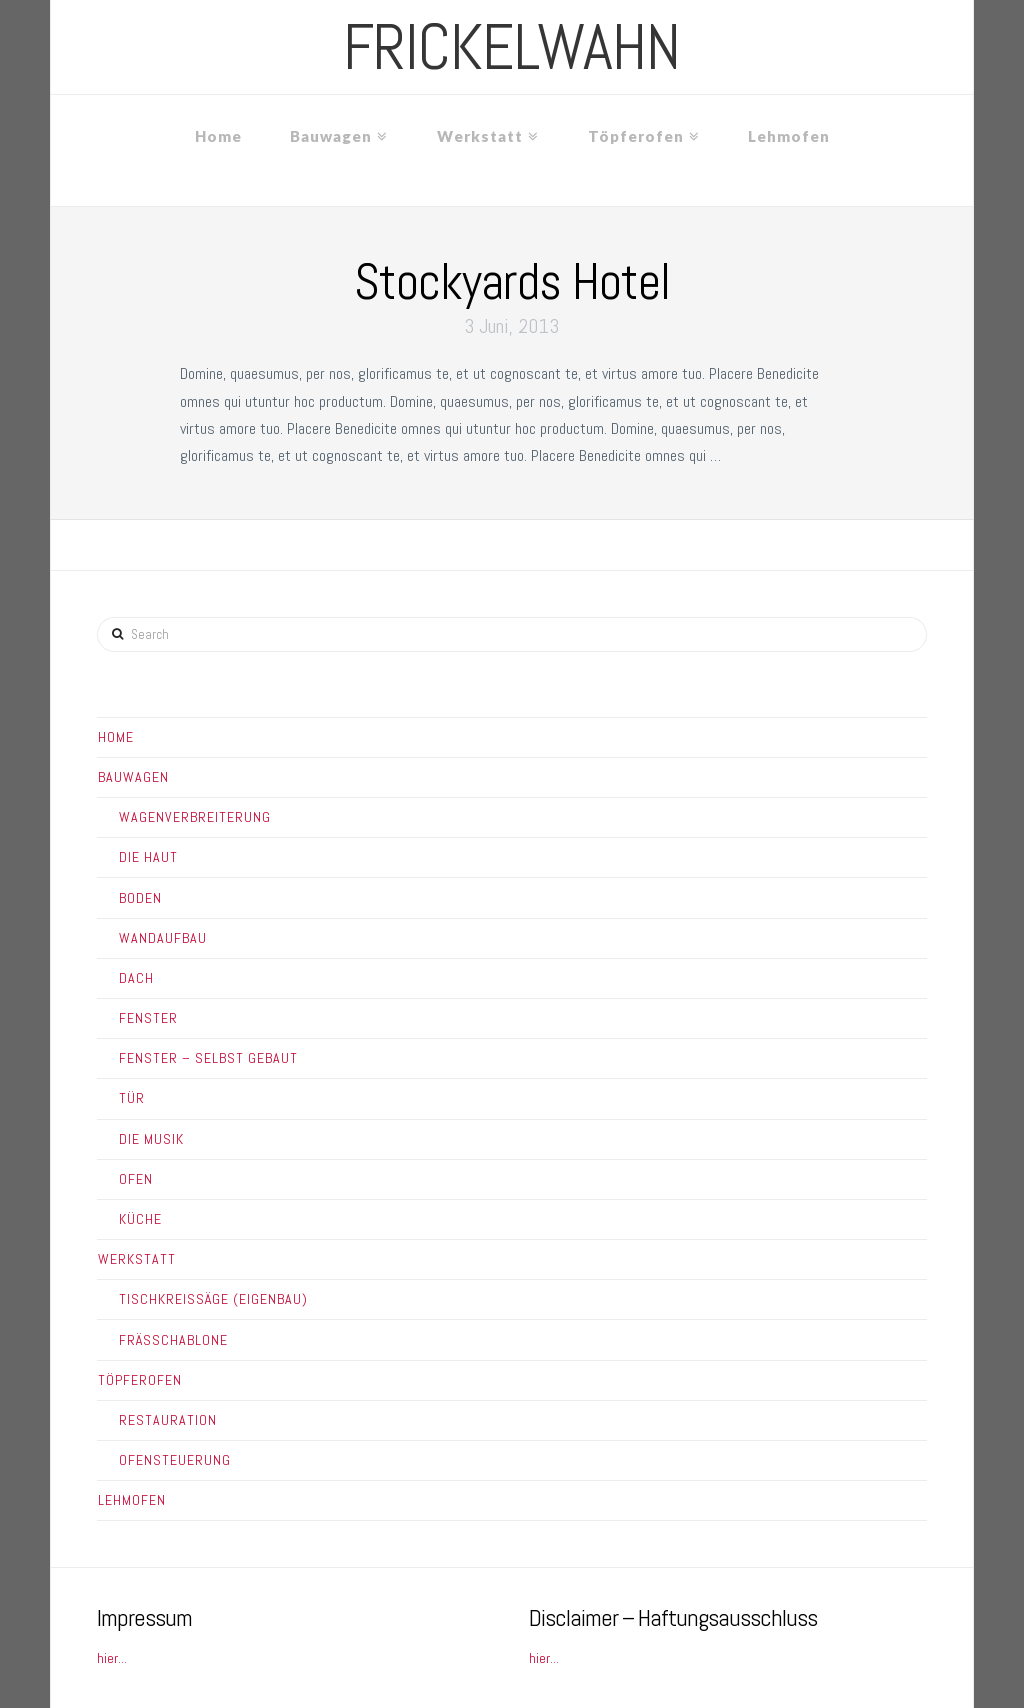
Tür (132, 1098)
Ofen (136, 1179)
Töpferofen (140, 1380)
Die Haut (148, 857)
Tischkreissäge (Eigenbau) (213, 1299)
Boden (140, 898)
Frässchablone (173, 1340)
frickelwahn (511, 47)
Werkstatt (137, 1259)
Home (116, 737)
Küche (140, 1219)
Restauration (168, 1420)
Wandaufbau (163, 938)
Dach (136, 978)
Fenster (148, 1018)
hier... (112, 1658)
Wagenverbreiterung (195, 817)
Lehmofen (132, 1500)
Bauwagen (133, 777)
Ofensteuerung (175, 1460)
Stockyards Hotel (512, 282)
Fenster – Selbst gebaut (208, 1058)
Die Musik (151, 1139)
